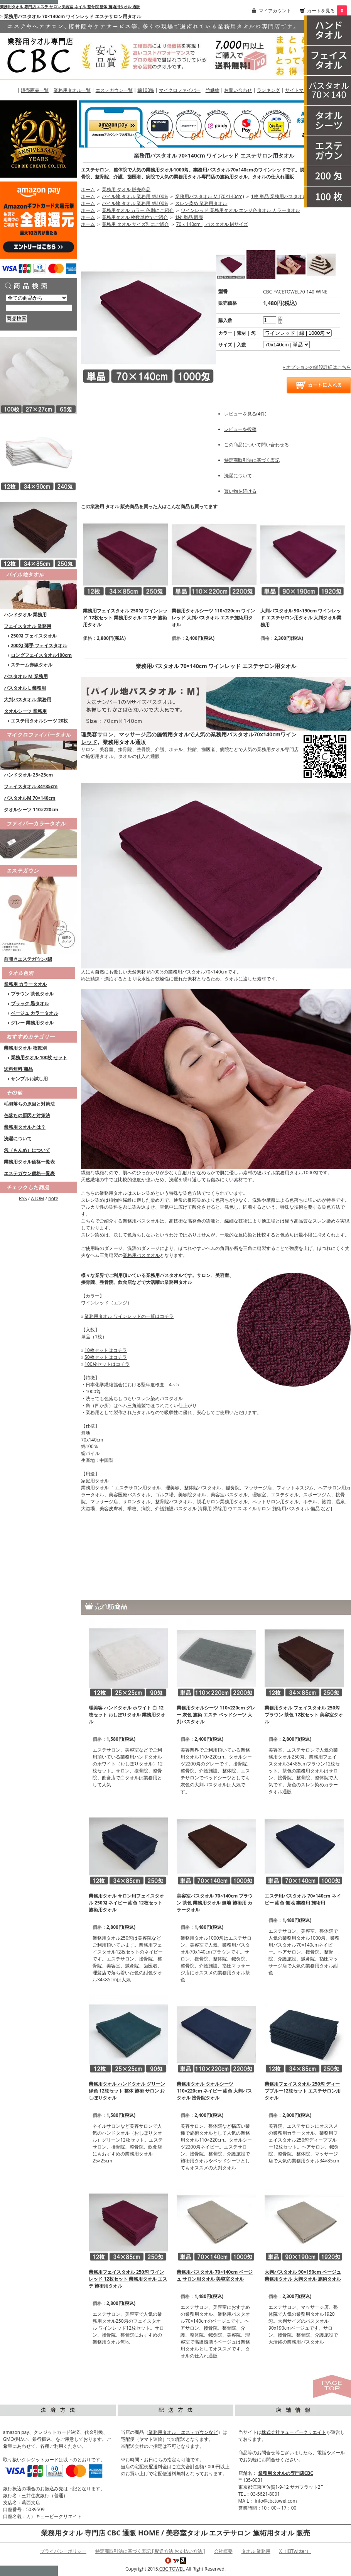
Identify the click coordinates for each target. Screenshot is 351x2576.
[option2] (286, 344)
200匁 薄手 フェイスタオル (39, 645)
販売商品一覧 (35, 90)
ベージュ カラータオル (34, 1013)
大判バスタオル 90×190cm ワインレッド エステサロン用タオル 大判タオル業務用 (300, 617)
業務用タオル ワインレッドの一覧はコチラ (129, 1316)
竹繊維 (212, 90)
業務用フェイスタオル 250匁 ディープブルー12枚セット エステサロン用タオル (303, 2091)
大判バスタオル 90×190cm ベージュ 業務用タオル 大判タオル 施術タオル (303, 2275)
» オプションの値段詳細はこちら (317, 367)
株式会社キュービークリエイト (294, 2432)
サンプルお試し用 (29, 1078)
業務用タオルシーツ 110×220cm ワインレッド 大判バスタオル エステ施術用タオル (213, 617)
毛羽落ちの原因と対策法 (29, 1104)
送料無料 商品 (18, 1069)
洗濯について (18, 1138)
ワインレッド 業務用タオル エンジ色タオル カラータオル (240, 210)
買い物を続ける (240, 491)
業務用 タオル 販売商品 (126, 189)
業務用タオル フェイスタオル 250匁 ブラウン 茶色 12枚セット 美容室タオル (304, 1714)
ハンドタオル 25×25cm (28, 775)
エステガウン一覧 (114, 90)
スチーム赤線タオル (31, 664)
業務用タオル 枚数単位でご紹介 (135, 217)
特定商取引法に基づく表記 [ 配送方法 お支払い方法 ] (150, 2551)
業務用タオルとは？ (25, 1127)
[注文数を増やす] (280, 317)
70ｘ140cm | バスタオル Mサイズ (212, 224)
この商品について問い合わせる (256, 444)
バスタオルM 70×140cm (30, 798)
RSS (23, 1198)
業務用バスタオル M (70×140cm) (209, 196)
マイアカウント (275, 10)
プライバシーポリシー (63, 2551)
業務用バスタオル (141, 1255)
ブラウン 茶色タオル (32, 993)
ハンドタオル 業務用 (25, 614)
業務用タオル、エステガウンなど (183, 2432)
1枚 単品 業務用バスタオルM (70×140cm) (294, 196)
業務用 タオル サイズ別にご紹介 (135, 224)
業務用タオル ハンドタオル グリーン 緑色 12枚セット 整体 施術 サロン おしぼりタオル (127, 2091)
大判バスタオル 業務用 (27, 699)
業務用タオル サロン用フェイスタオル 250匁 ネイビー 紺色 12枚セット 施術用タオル (126, 1903)
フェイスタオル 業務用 (27, 626)
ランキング (268, 90)
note (53, 1198)
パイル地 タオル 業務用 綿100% (135, 196)
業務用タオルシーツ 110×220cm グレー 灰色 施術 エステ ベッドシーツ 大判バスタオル (216, 1714)
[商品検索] (39, 308)
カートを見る (321, 10)
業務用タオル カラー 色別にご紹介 (138, 210)
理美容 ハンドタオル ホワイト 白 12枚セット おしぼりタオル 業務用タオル (127, 1714)
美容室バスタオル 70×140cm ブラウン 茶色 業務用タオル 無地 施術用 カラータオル (215, 1903)
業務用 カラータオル (25, 984)
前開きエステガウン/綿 (28, 959)
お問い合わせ (238, 90)
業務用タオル (95, 1487)
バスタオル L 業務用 (25, 688)
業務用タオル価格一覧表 (29, 1161)
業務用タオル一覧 (72, 90)
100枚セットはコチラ (107, 1364)
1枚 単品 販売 (189, 217)
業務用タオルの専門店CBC (285, 2473)
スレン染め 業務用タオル (201, 203)
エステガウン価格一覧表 (29, 1173)
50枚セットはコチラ (105, 1357)
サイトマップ (299, 90)
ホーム (88, 189)
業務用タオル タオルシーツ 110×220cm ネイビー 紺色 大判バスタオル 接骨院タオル (214, 2091)
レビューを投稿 (240, 429)
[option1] (297, 333)
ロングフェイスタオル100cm (41, 655)
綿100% (145, 90)
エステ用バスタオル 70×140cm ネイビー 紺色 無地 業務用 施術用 (303, 1899)
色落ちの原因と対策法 (27, 1115)
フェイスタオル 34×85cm (30, 786)
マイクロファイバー (180, 90)
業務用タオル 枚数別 (25, 1048)
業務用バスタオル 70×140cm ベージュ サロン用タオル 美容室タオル (215, 2275)
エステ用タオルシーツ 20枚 (39, 720)
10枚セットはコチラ (105, 1350)
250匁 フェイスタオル (34, 636)
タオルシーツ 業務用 (25, 711)
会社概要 (223, 2551)
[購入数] (269, 320)
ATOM (37, 1198)
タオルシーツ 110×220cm (31, 809)
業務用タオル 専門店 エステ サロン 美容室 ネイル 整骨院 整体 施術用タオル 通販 (70, 6)
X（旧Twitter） (295, 2551)
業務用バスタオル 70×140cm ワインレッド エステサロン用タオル (214, 155)
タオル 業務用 (255, 2551)
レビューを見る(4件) (245, 413)
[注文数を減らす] (280, 322)
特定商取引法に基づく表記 (252, 460)
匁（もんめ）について (27, 1150)
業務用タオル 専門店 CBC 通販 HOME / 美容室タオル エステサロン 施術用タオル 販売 (175, 2532)
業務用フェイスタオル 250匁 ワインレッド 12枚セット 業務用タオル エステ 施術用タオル (125, 617)
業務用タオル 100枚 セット (39, 1057)
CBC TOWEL (172, 2569)
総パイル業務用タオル (280, 1172)
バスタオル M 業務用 (26, 676)
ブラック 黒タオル (30, 1003)
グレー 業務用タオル (32, 1022)
